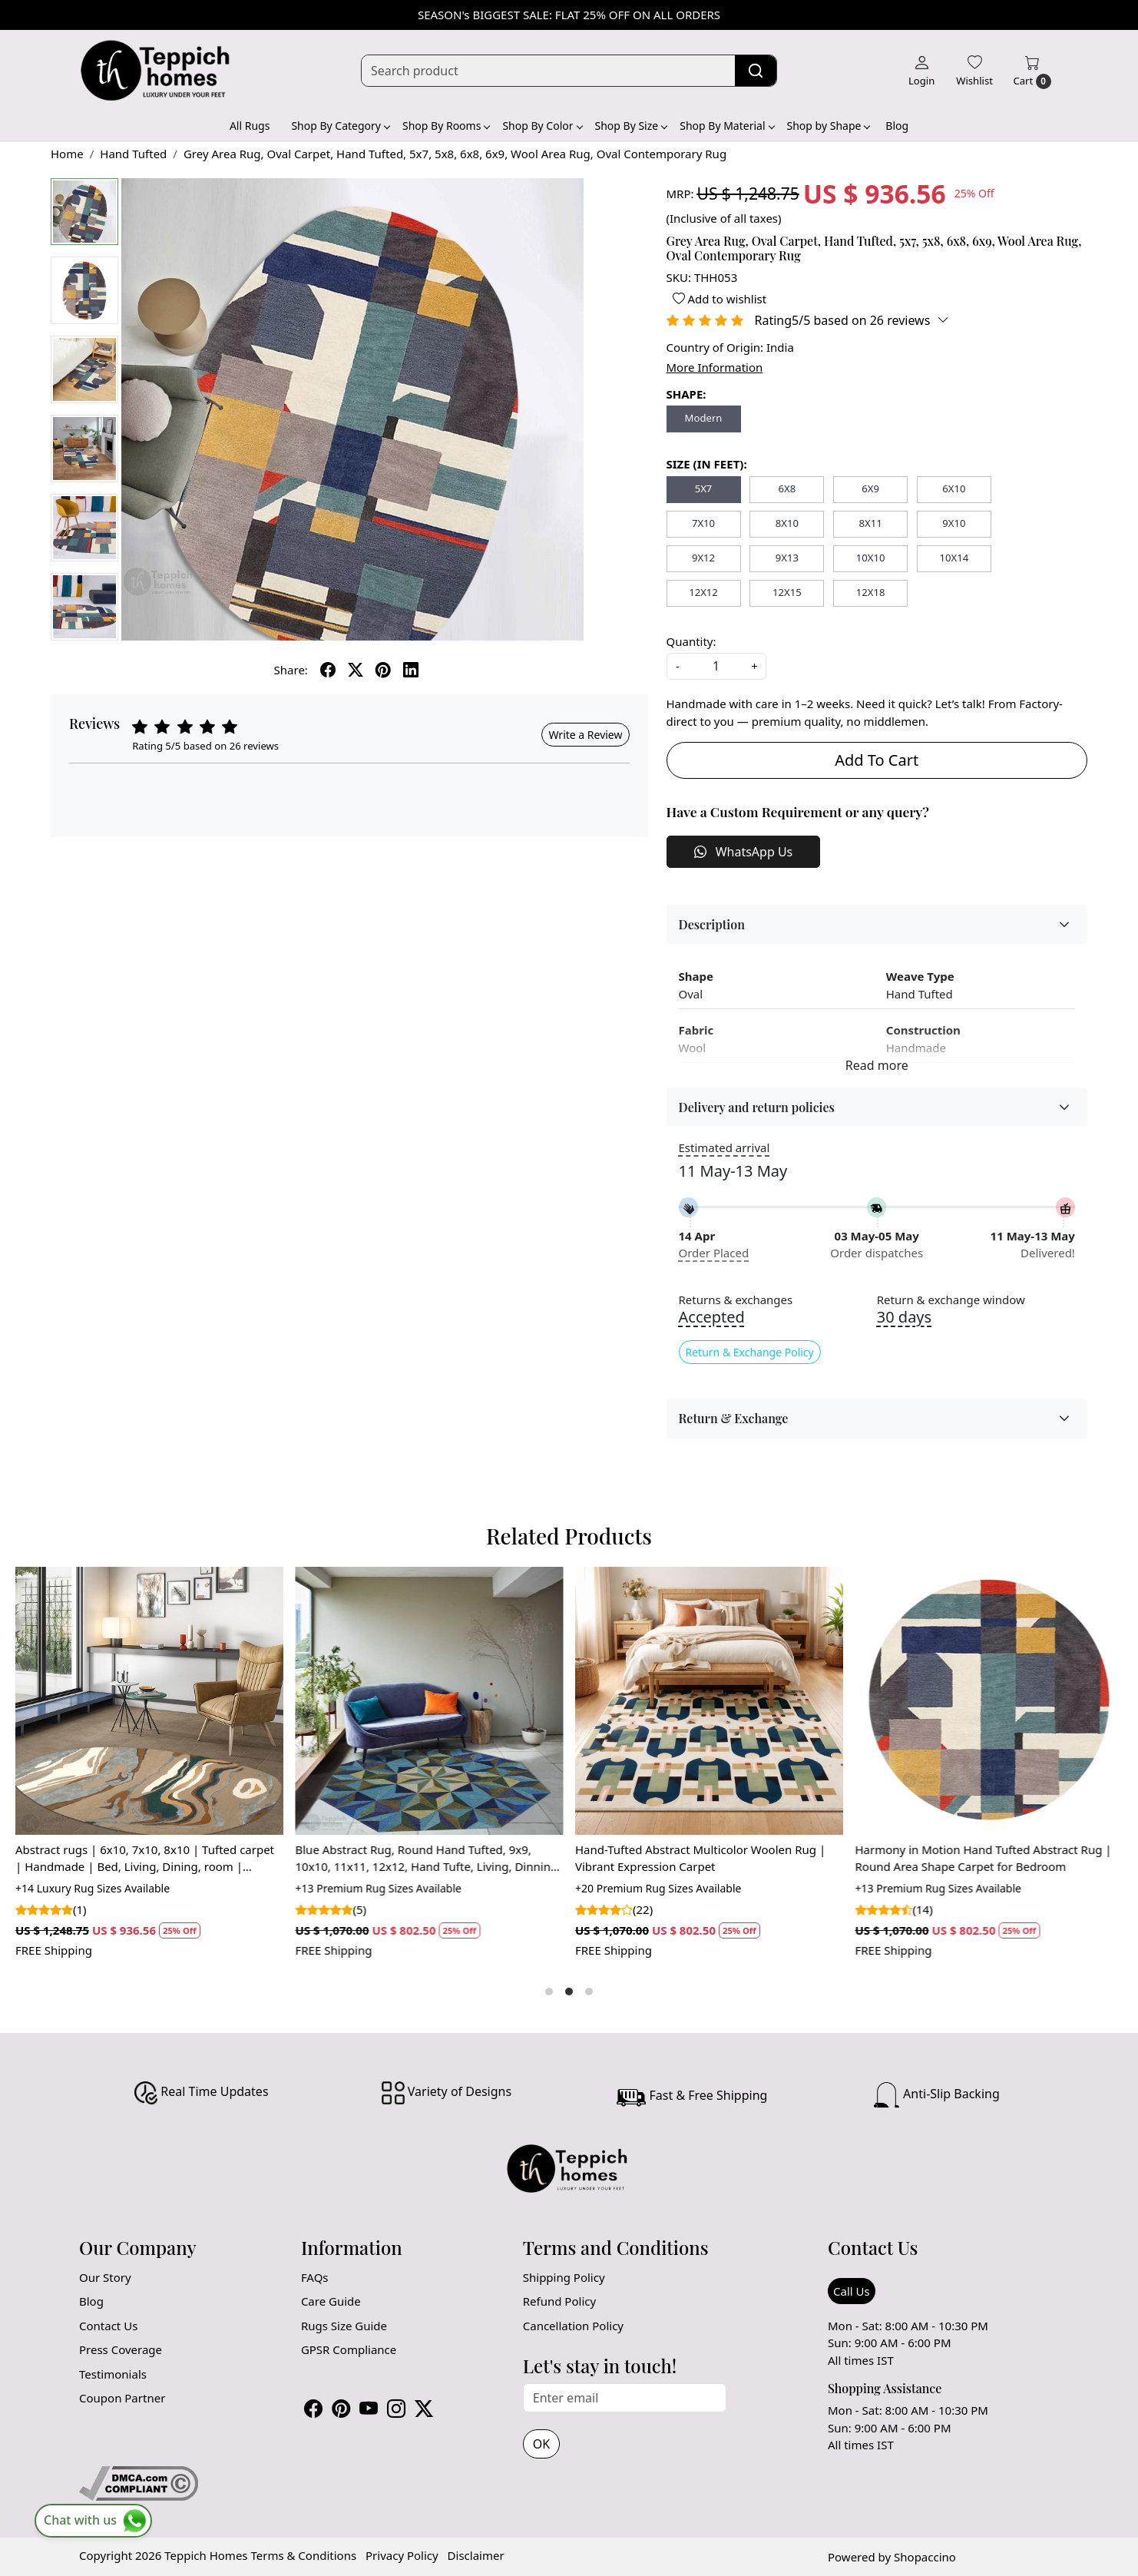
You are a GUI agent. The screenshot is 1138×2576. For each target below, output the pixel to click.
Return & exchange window (951, 1300)
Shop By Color (541, 125)
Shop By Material (726, 125)
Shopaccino (925, 2556)
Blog (896, 125)
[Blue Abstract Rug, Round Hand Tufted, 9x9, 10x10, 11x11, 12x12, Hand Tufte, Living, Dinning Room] (430, 1701)
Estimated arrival (724, 1147)
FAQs (315, 2277)
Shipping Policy (564, 2277)
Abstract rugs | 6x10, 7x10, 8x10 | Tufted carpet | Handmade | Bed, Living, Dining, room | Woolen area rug (144, 1859)
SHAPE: (686, 394)
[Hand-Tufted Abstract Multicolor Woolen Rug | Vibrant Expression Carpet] (709, 1701)
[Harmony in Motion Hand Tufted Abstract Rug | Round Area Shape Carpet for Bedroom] (989, 1701)
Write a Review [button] (585, 734)
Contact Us (108, 2325)
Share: (291, 669)
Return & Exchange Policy (750, 1352)
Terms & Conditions (303, 2555)
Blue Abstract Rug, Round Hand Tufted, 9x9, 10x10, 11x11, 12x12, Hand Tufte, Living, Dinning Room (427, 1859)
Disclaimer (476, 2555)
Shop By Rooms (445, 125)
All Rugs (250, 125)
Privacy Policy (402, 2555)
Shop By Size (631, 125)
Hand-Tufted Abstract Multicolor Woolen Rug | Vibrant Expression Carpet (700, 1858)
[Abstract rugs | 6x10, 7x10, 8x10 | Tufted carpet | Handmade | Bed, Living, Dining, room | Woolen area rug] (149, 1701)
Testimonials (113, 2374)
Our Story (105, 2277)
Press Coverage (120, 2349)
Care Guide (331, 2301)
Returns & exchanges (736, 1300)
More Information (715, 367)
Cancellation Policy (573, 2325)
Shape (696, 976)
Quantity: (691, 641)
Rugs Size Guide (344, 2325)
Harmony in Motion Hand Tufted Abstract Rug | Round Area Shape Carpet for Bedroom (983, 1858)
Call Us (851, 2291)
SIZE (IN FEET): (707, 464)
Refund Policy (559, 2301)
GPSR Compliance (348, 2349)
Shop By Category (340, 125)
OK (541, 2443)
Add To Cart (876, 760)
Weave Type (920, 976)
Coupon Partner (122, 2397)
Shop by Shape (828, 125)
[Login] (921, 70)
